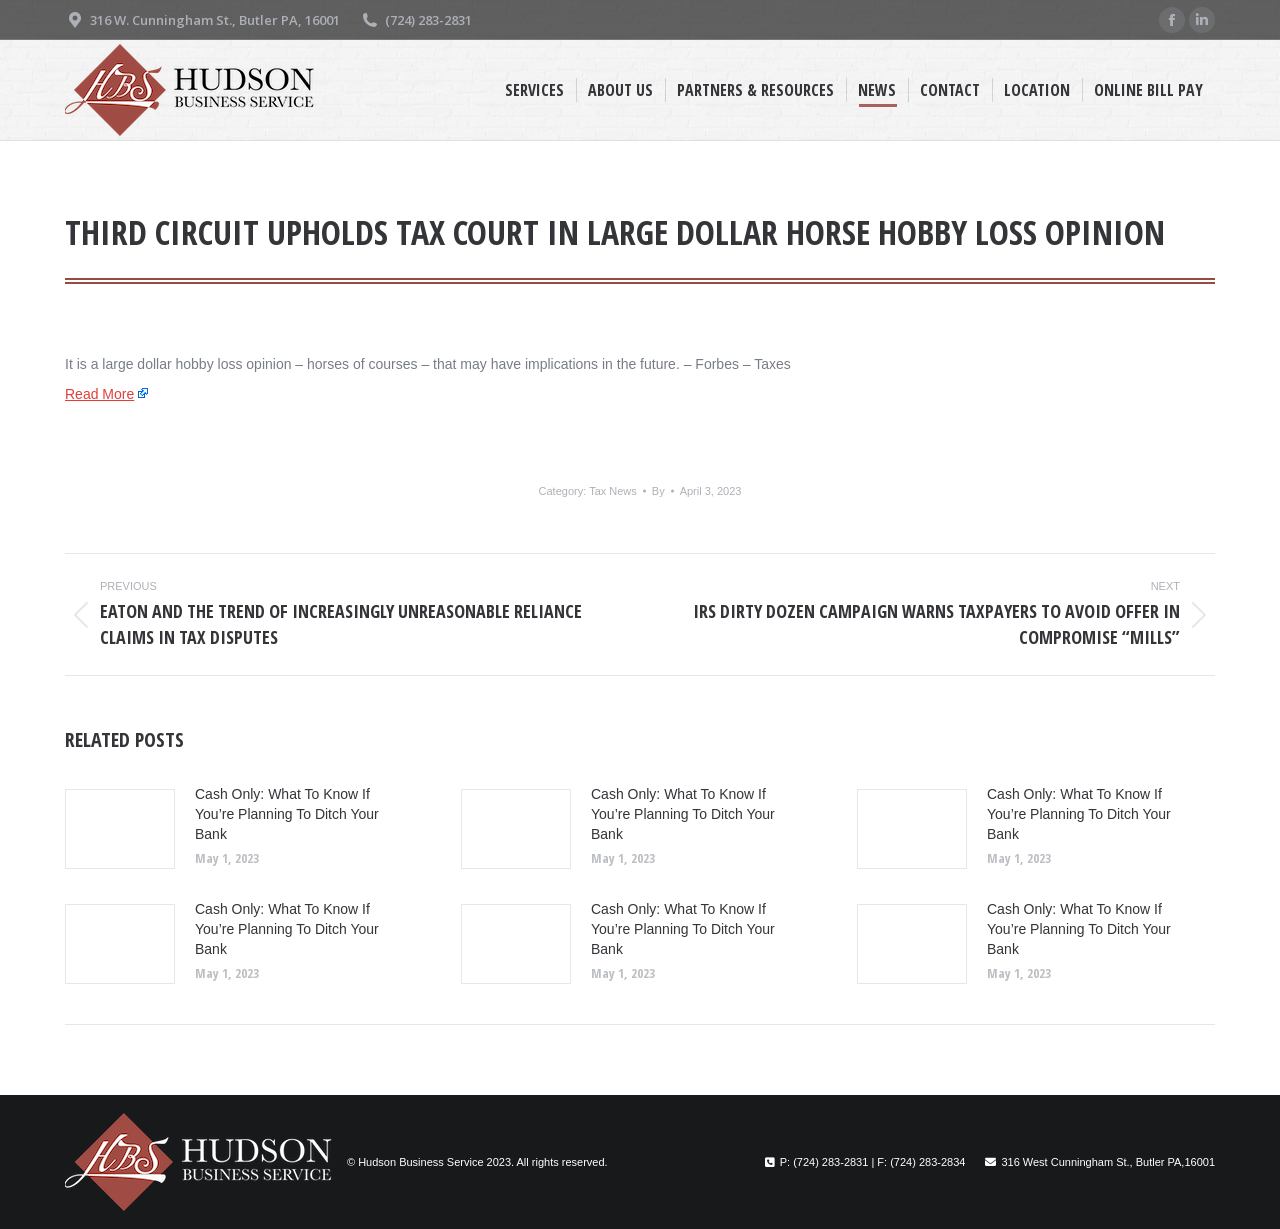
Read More (99, 394)
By (658, 491)
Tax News (613, 491)
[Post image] (120, 829)
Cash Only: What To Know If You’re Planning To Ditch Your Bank (287, 814)
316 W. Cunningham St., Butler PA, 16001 (202, 20)
